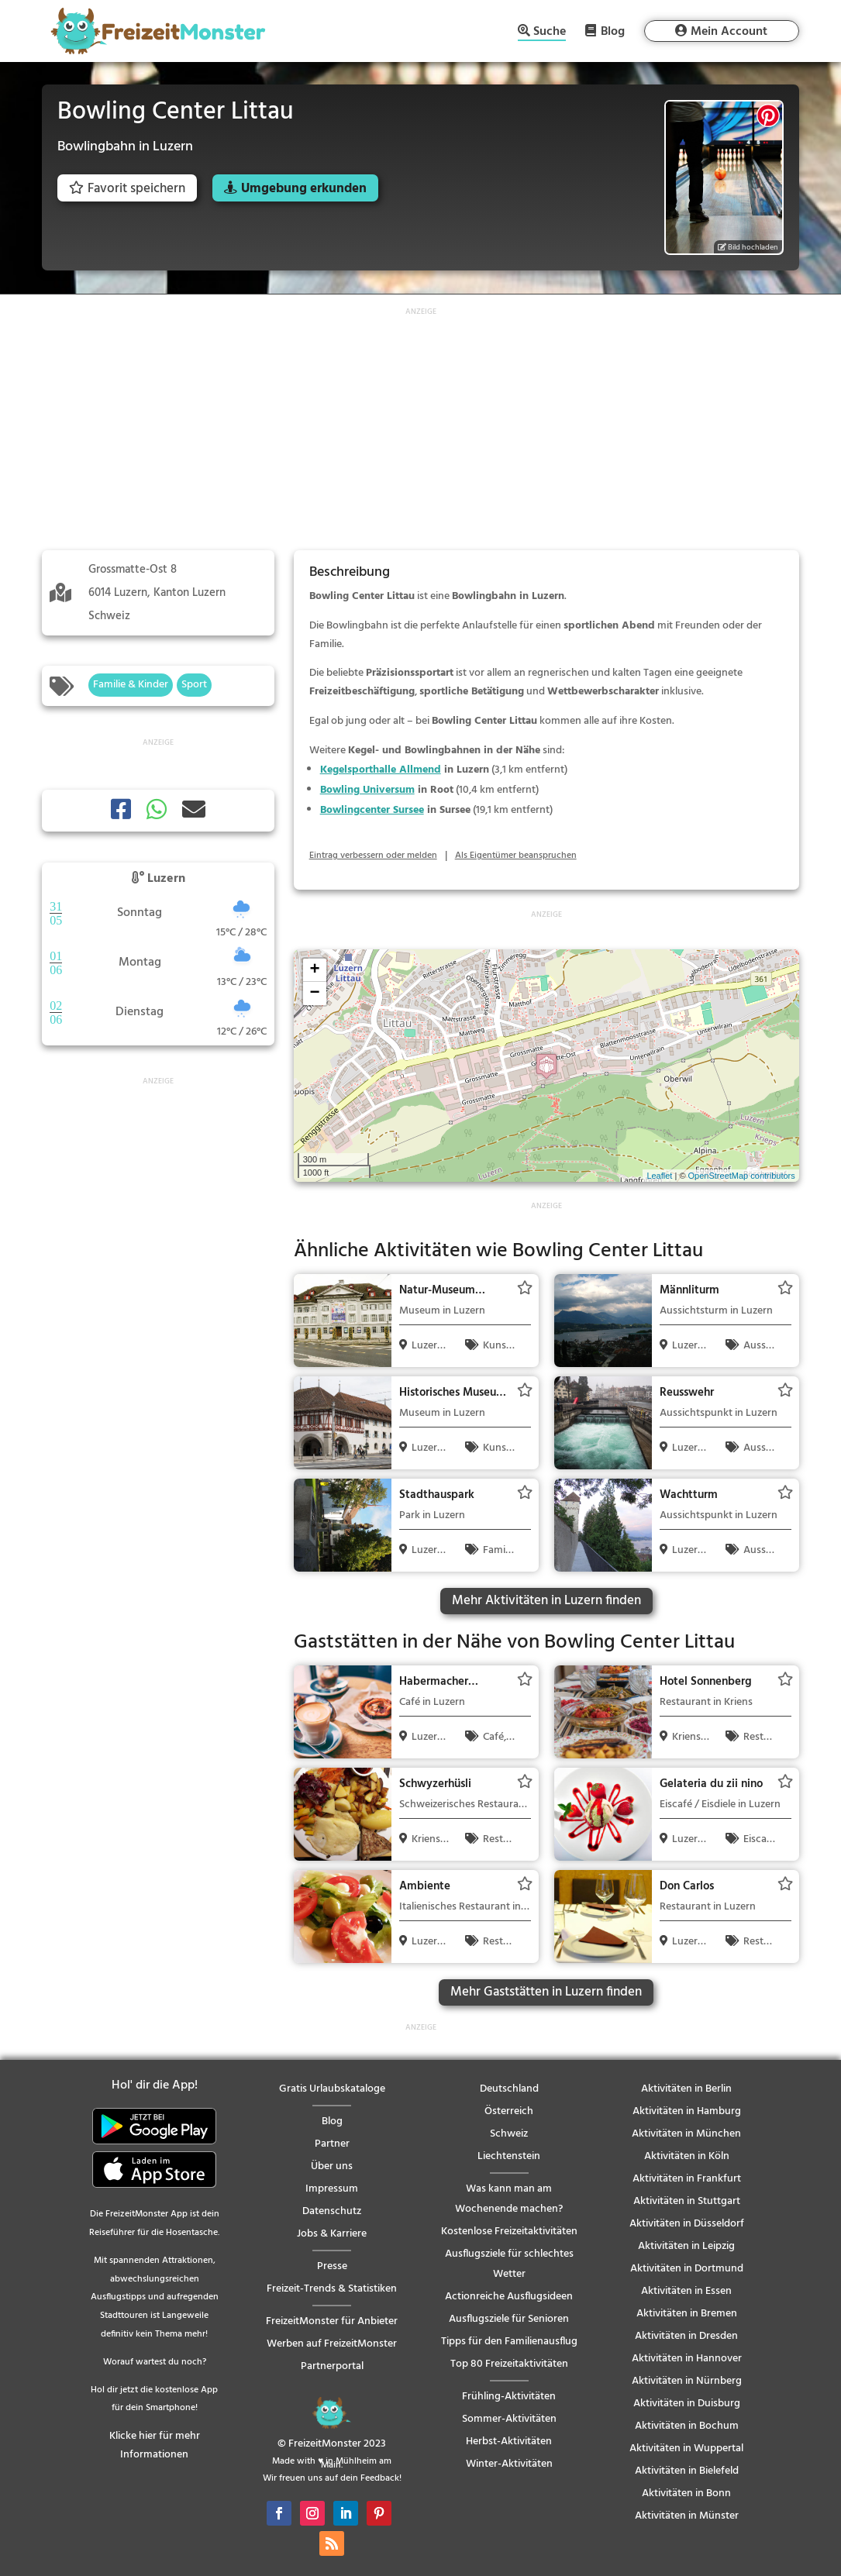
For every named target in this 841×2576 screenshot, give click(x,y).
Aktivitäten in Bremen (686, 2314)
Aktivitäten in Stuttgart (686, 2201)
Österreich (508, 2111)
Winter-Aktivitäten (509, 2464)
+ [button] (315, 970)
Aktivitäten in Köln (686, 2156)
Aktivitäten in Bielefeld (687, 2471)
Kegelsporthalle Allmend (380, 770)
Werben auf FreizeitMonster (332, 2344)
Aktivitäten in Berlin (686, 2089)
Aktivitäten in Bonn (686, 2493)
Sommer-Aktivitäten (509, 2419)
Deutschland (509, 2089)
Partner (332, 2144)
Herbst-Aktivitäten (509, 2441)
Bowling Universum (367, 790)
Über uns (332, 2166)
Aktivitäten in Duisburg (686, 2403)
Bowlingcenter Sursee (372, 810)
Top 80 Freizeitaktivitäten (509, 2364)
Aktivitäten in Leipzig (686, 2246)
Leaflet (659, 1175)
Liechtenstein (508, 2156)
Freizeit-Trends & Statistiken (332, 2289)
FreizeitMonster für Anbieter (332, 2321)
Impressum (331, 2189)
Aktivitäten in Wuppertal (686, 2448)
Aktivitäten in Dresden (686, 2336)
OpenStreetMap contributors (741, 1175)
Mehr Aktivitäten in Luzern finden (546, 1600)
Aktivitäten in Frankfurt (686, 2179)
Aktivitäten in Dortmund (686, 2269)
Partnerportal (332, 2366)
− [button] (315, 993)
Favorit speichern (127, 188)
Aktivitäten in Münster (687, 2516)
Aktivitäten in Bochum (687, 2426)
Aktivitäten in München (686, 2134)
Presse (332, 2266)
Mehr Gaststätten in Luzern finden (546, 1992)
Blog (613, 31)
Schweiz (509, 2134)
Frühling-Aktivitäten (509, 2397)
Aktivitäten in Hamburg (686, 2111)
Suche (549, 33)
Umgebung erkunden (304, 188)
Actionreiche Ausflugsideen (509, 2297)
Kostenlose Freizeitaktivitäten (509, 2231)
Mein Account (729, 32)
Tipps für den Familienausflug (509, 2341)
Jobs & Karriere (332, 2234)
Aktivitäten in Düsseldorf (686, 2224)
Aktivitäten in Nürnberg (687, 2381)
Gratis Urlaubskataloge (332, 2089)
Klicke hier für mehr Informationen (154, 2445)
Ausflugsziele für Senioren (509, 2319)
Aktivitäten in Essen (686, 2291)
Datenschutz (331, 2211)
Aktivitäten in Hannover (687, 2359)
